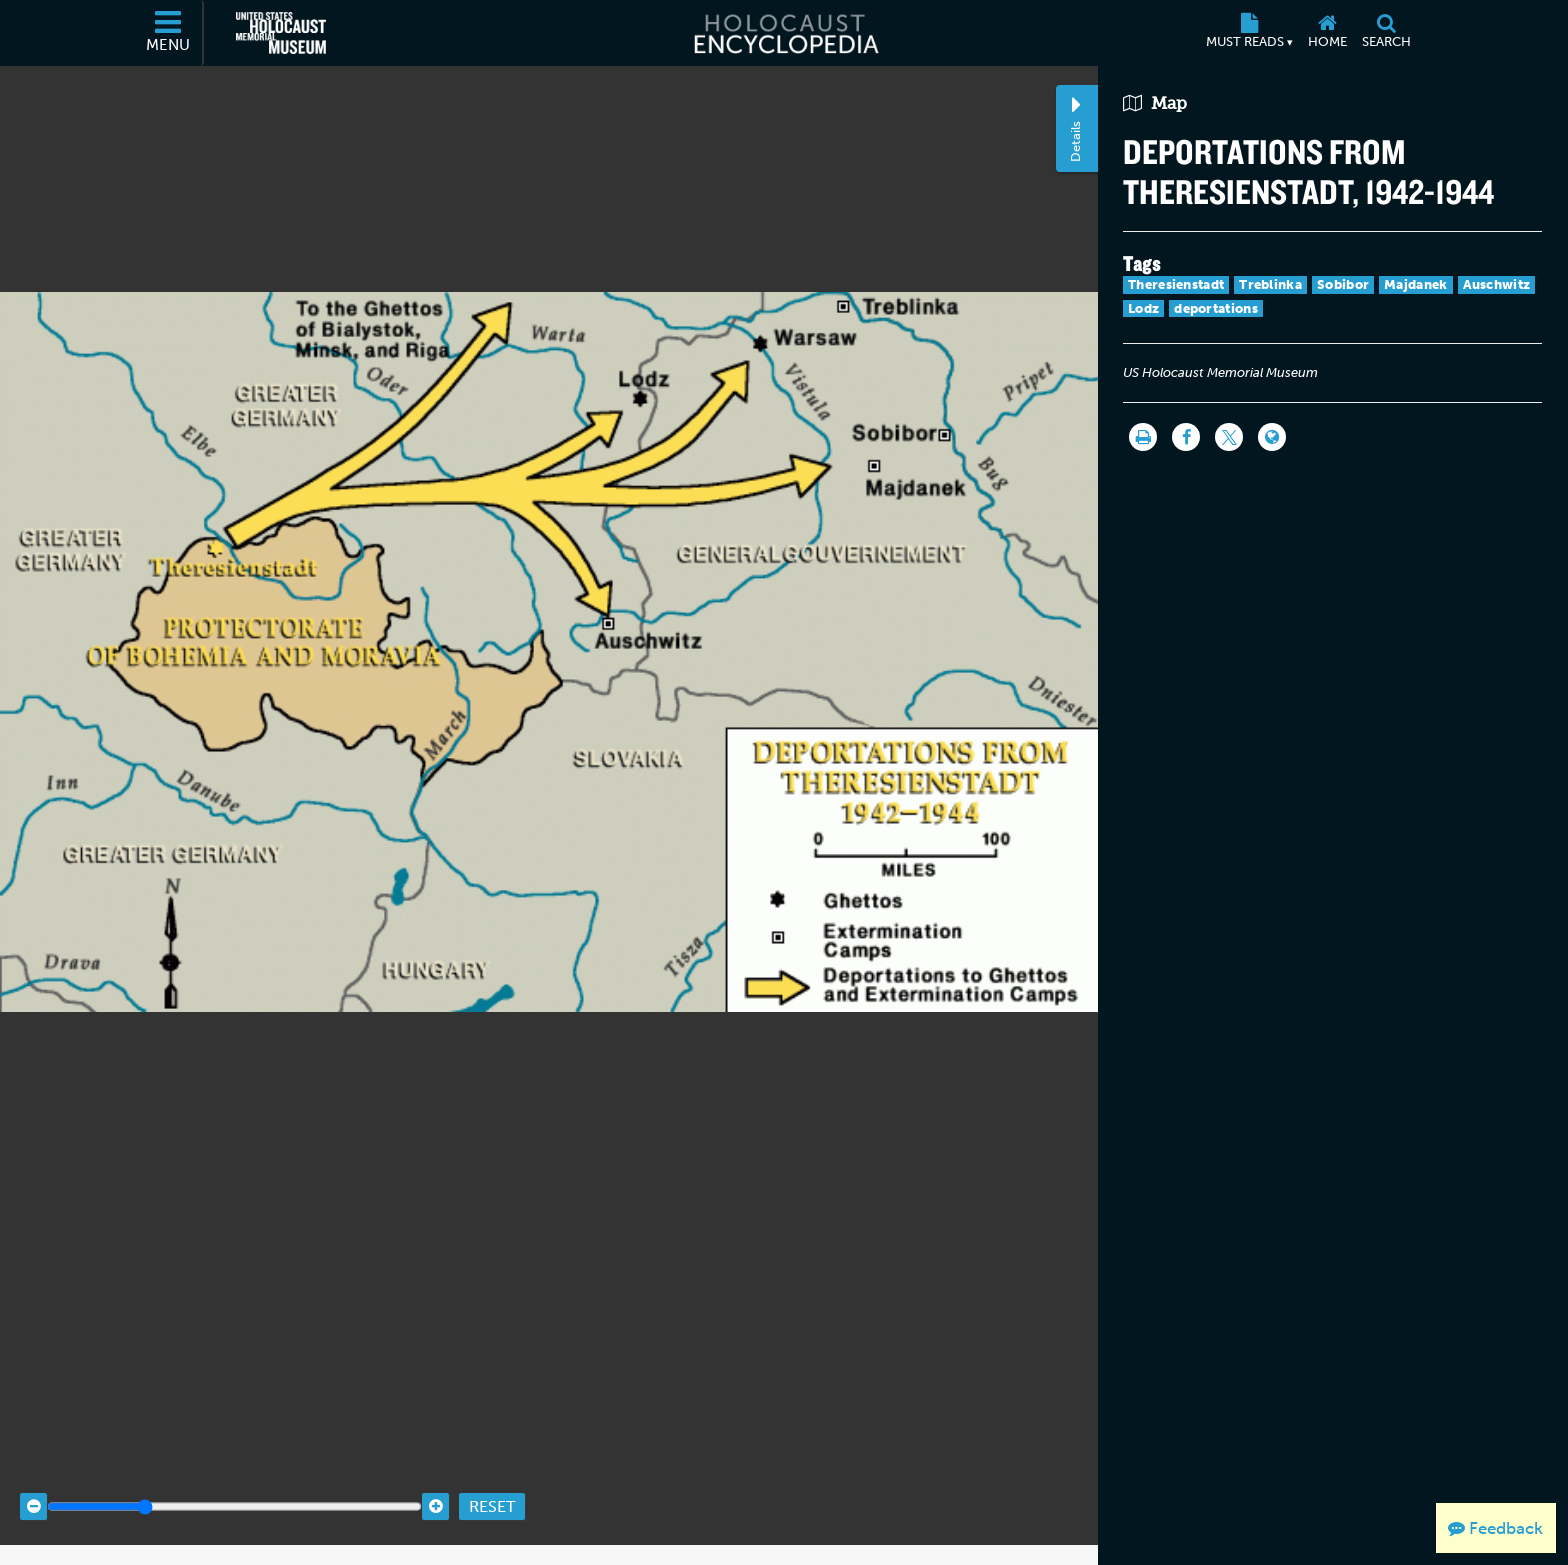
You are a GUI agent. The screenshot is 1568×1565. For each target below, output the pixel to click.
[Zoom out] (33, 1488)
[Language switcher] (1272, 437)
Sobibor (1343, 284)
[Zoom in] (435, 1488)
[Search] (1386, 33)
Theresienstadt (1176, 284)
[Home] (1327, 33)
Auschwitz (1497, 284)
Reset (492, 1487)
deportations (1216, 308)
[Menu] (169, 33)
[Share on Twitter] (1229, 437)
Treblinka (1270, 284)
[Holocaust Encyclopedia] (784, 33)
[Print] (1143, 437)
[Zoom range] (234, 1488)
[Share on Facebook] (1186, 437)
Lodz (1143, 308)
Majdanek (1415, 284)
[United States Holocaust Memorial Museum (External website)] (281, 33)
